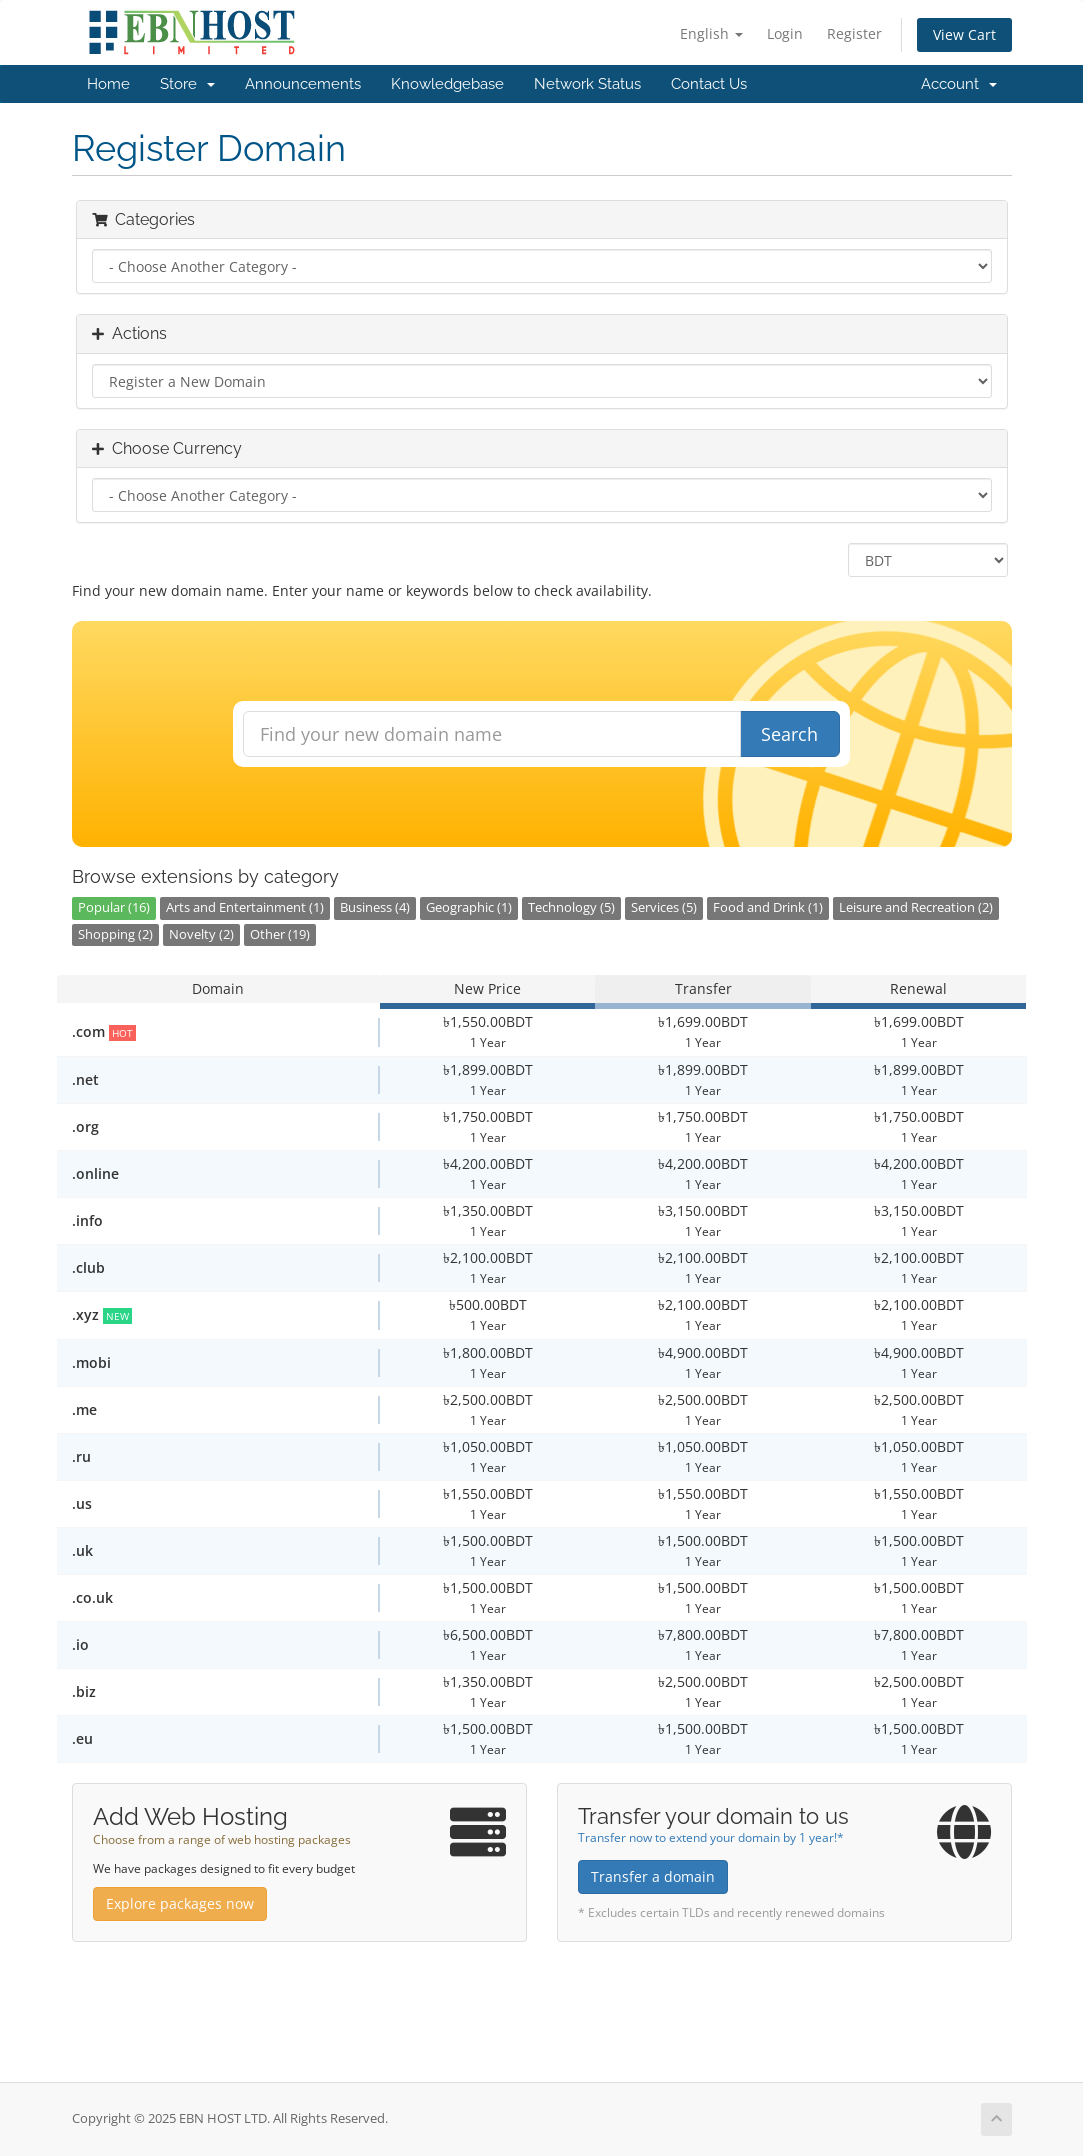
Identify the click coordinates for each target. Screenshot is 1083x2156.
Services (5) (664, 907)
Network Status (587, 84)
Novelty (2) (201, 934)
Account (959, 84)
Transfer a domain (653, 1876)
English (711, 33)
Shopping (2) (115, 934)
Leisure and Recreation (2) (916, 907)
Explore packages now (180, 1903)
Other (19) (280, 934)
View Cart (964, 34)
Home (108, 84)
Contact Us (709, 84)
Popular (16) (114, 907)
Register (854, 33)
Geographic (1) (469, 907)
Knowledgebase (447, 84)
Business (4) (375, 907)
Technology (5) (571, 907)
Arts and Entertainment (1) (245, 907)
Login (785, 33)
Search (789, 734)
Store (187, 84)
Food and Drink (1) (768, 907)
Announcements (303, 84)
